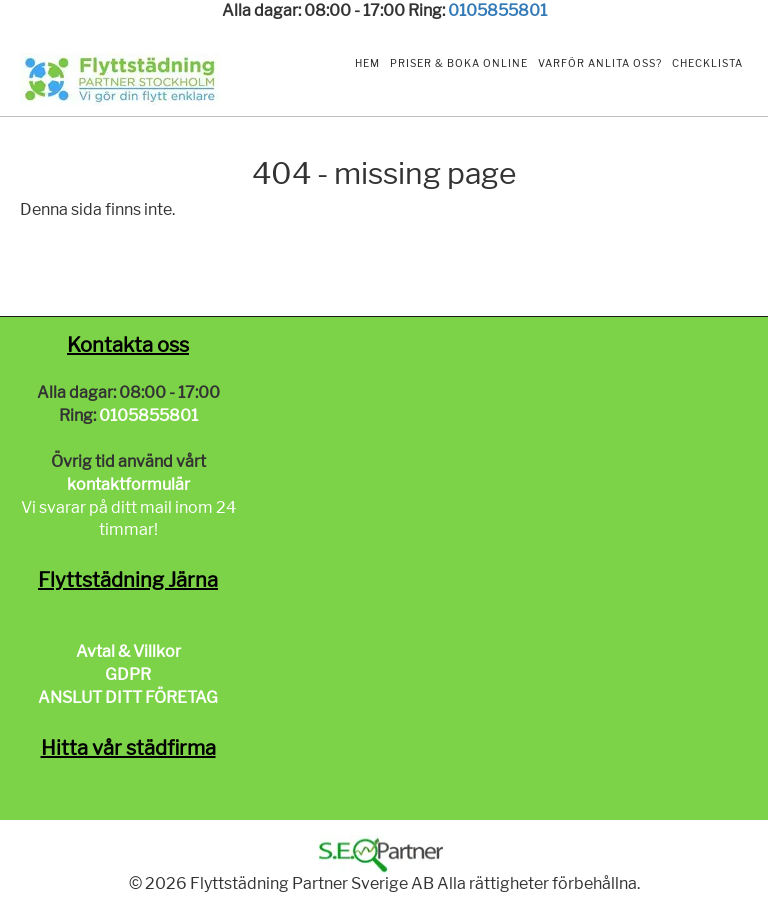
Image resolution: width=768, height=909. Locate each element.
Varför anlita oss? (600, 63)
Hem (367, 63)
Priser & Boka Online (459, 63)
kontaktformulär (128, 484)
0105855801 (497, 10)
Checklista (707, 63)
